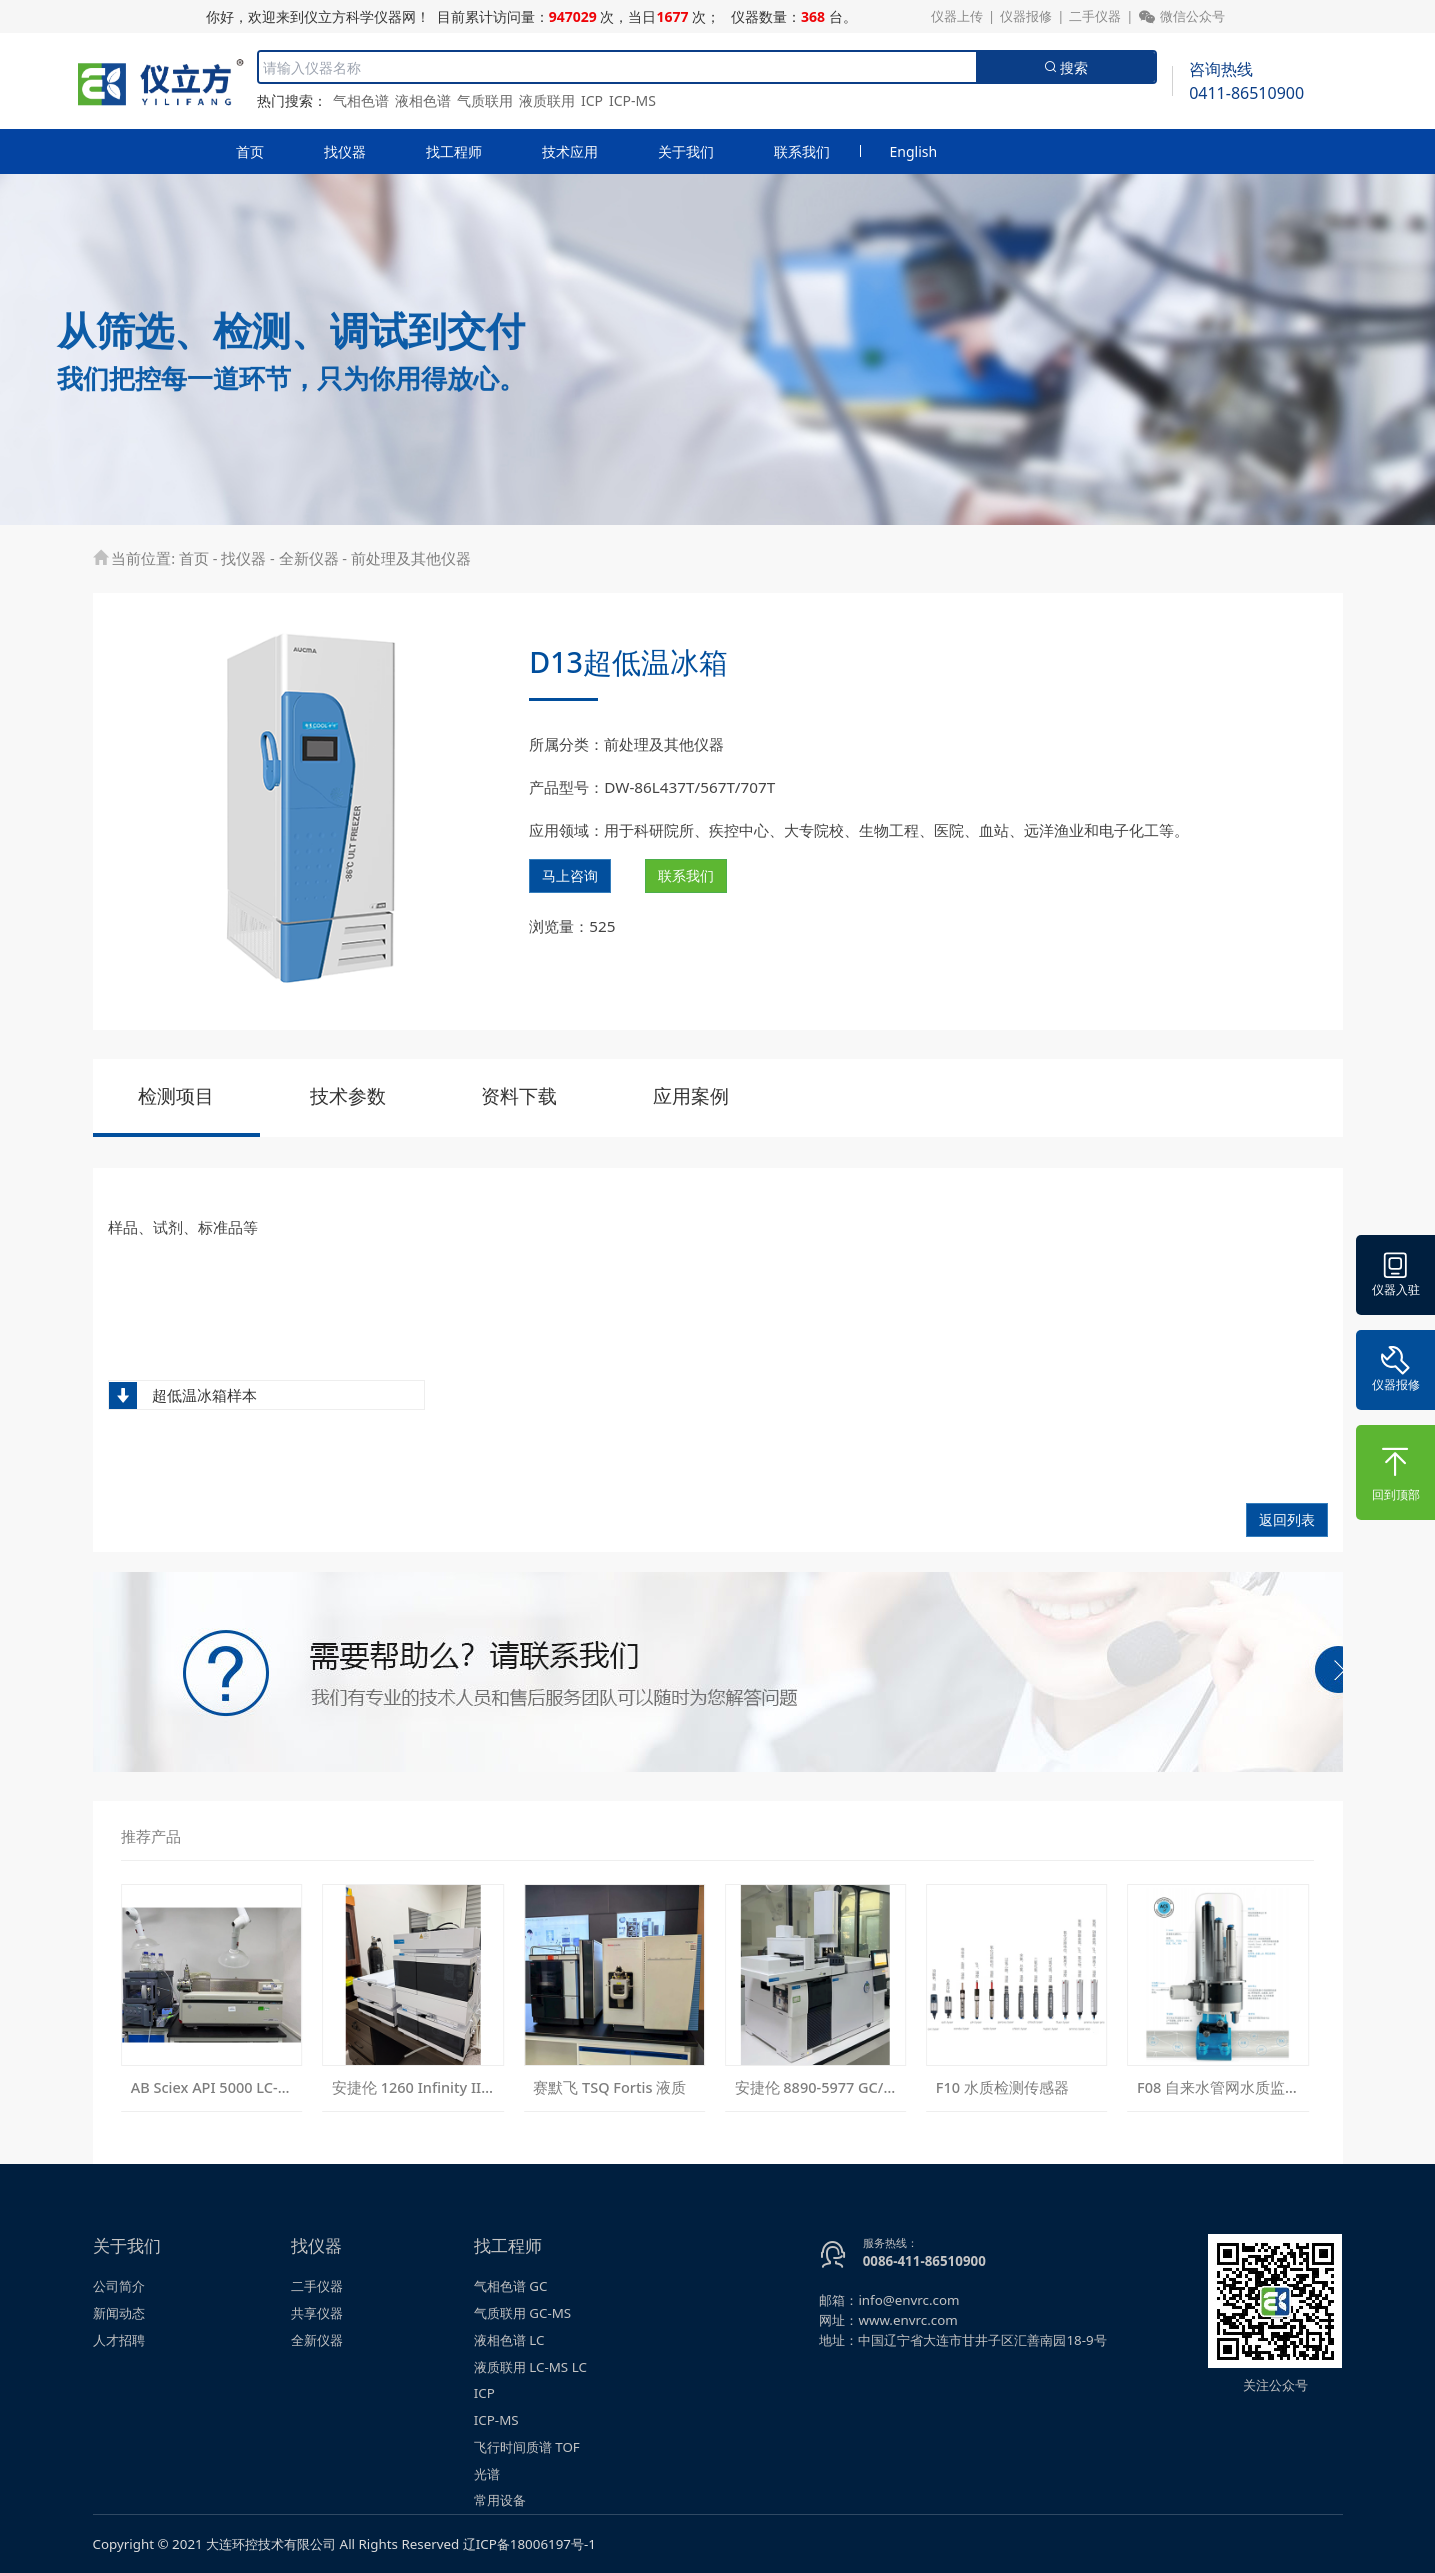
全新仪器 (309, 558)
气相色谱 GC (511, 2286)
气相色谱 (361, 100)
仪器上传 (957, 16)
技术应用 (570, 151)
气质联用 (485, 100)
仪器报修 (1026, 16)
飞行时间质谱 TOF (527, 2447)
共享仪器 (317, 2313)
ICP (592, 100)
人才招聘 (119, 2340)
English (914, 151)
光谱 (487, 2474)
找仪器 (345, 151)
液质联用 (547, 100)
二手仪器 (1095, 16)
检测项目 (176, 1096)
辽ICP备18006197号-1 (529, 2544)
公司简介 (119, 2286)
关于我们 (686, 151)
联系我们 (802, 151)
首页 (250, 151)
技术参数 (348, 1096)
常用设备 (500, 2500)
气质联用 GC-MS (522, 2313)
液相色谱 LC (509, 2340)
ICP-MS (632, 100)
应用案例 (691, 1096)
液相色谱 (423, 100)
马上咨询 (570, 875)
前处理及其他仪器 (411, 558)
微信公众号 (1182, 16)
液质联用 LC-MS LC (530, 2367)
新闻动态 (119, 2313)
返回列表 (1287, 1519)
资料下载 (519, 1096)
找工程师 (454, 151)
